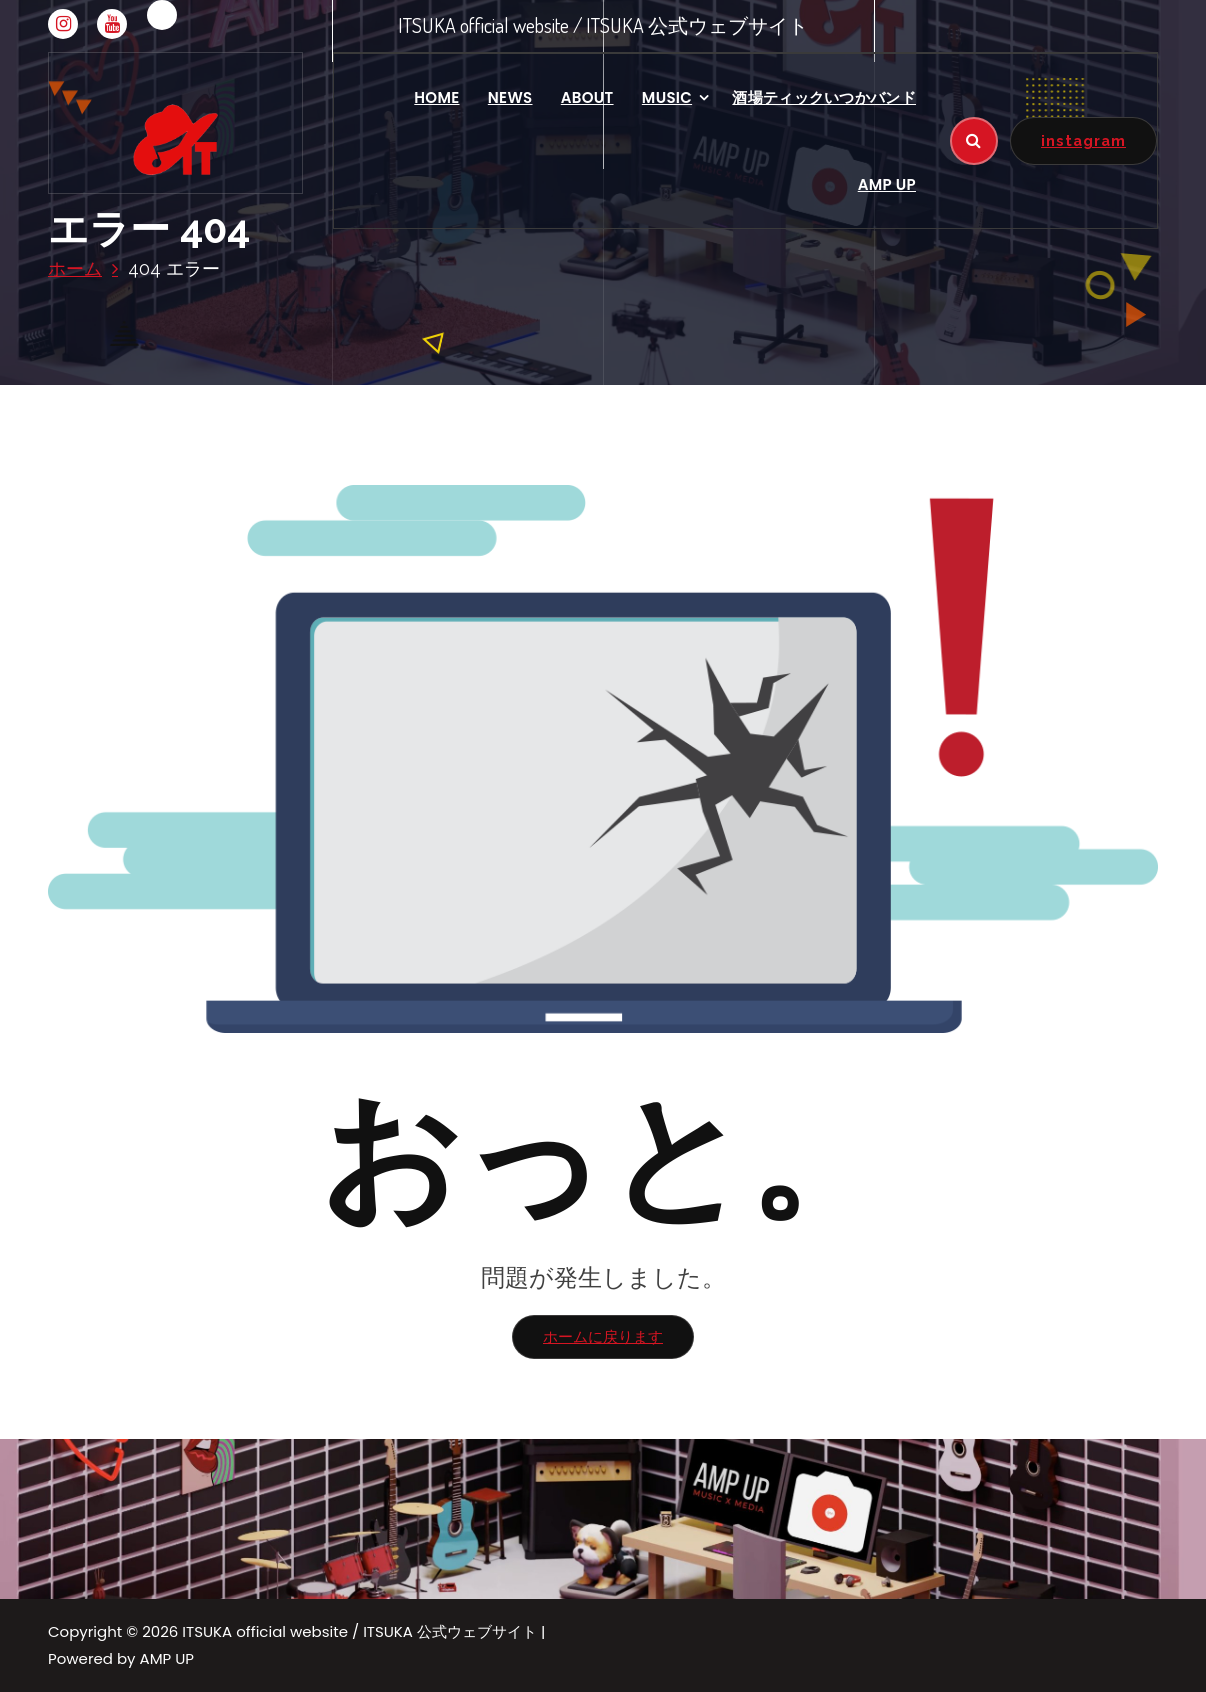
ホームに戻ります (603, 1336)
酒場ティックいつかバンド (824, 97)
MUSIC (667, 97)
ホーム (75, 268)
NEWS (510, 97)
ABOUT (587, 97)
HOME (436, 97)
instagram (1083, 140)
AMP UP (887, 184)
